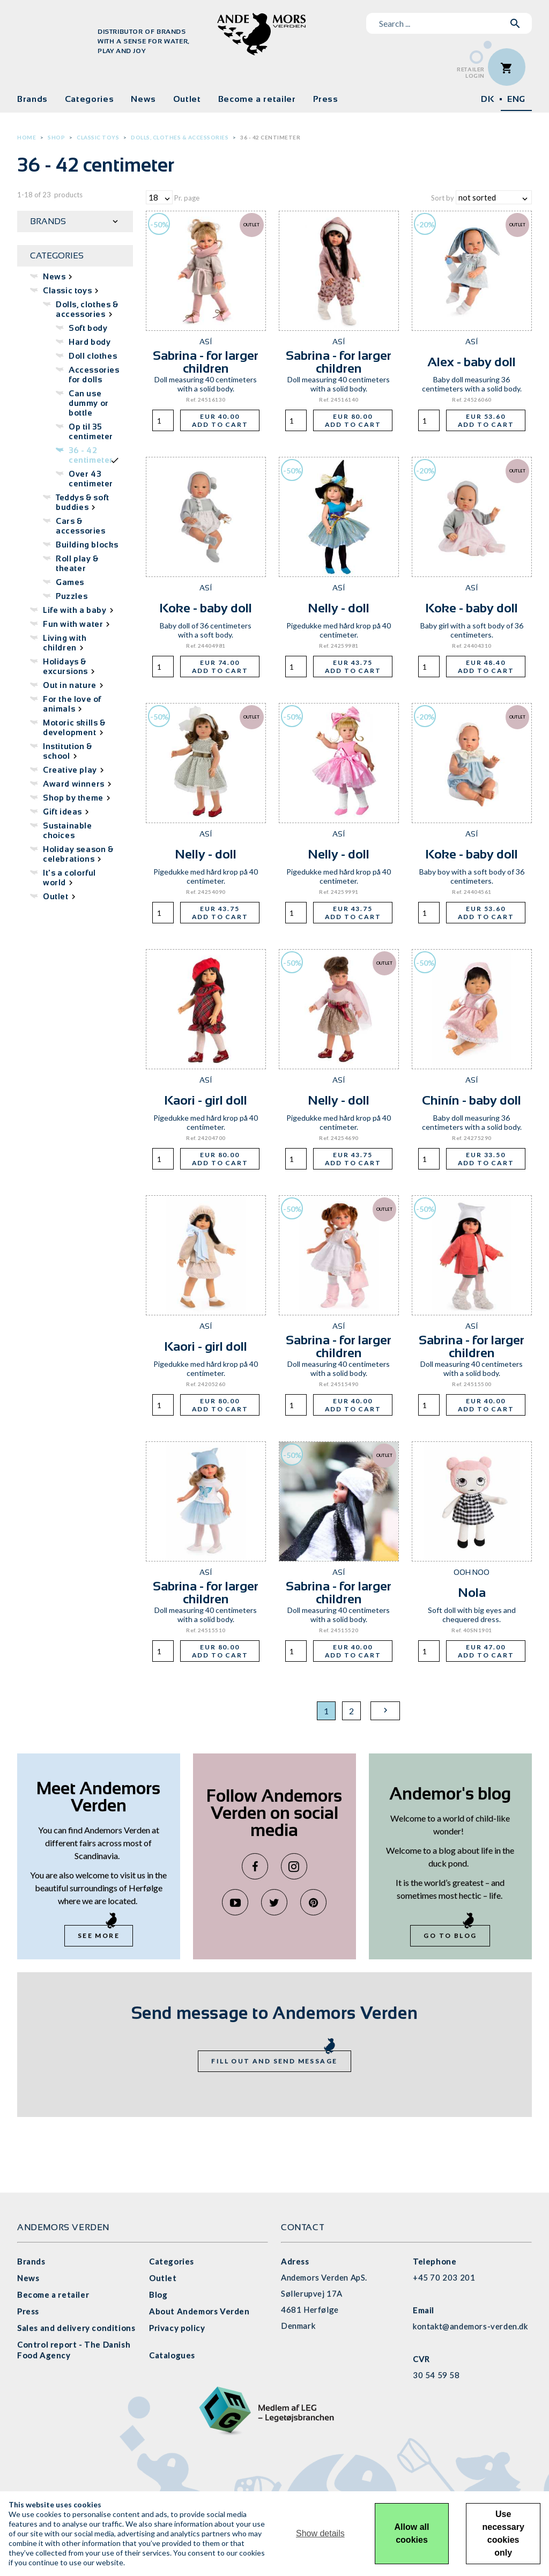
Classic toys (98, 137)
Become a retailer (257, 98)
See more (99, 1935)
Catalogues (172, 2355)
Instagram (294, 1866)
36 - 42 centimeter (270, 137)
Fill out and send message (274, 2061)
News (143, 98)
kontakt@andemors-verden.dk (470, 2326)
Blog (158, 2294)
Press (325, 98)
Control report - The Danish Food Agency (73, 2350)
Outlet (187, 98)
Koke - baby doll (205, 608)
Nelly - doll (338, 608)
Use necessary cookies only (503, 2533)
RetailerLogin (471, 72)
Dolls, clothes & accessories (179, 137)
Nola (472, 1592)
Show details (320, 2533)
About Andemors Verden (199, 2311)
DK (487, 98)
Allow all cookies (412, 2533)
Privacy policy (177, 2328)
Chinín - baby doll (471, 1100)
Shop (56, 137)
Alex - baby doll (471, 361)
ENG (516, 98)
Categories (89, 98)
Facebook (255, 1866)
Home (26, 137)
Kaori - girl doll (205, 1100)
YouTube (235, 1902)
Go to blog (450, 1935)
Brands (32, 98)
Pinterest (313, 1902)
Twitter (274, 1902)
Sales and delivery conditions (76, 2328)
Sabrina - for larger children (205, 361)
